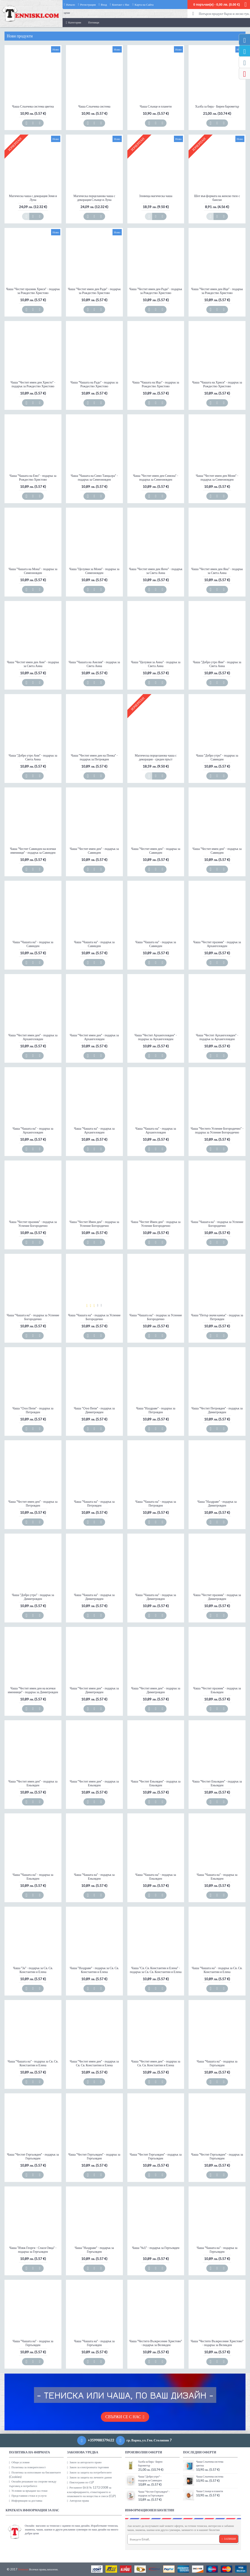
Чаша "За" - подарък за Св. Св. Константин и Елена (33, 1970)
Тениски (23, 2569)
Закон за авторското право (84, 2462)
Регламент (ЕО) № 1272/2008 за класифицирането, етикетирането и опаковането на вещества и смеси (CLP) (91, 2492)
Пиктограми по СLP (80, 2482)
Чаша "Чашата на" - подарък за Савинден (33, 944)
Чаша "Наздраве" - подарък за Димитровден (217, 1503)
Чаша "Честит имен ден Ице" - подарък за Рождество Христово (217, 291)
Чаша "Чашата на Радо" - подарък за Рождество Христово (94, 384)
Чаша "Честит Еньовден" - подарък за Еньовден (156, 1783)
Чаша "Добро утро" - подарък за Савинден (217, 757)
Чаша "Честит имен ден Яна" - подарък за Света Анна (217, 571)
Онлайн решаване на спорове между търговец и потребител (32, 2484)
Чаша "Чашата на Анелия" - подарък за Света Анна (94, 664)
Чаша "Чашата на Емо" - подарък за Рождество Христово (32, 477)
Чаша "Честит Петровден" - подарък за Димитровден (217, 1410)
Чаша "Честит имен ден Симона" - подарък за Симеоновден (155, 477)
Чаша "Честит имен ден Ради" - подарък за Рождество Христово (94, 291)
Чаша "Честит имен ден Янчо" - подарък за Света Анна (155, 571)
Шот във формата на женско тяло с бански (217, 198)
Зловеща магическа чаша (155, 196)
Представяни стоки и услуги (28, 2496)
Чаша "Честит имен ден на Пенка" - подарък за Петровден (94, 757)
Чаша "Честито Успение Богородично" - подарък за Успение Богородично (217, 1130)
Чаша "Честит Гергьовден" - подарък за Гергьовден (33, 2156)
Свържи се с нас (125, 2417)
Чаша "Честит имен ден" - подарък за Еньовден (32, 1783)
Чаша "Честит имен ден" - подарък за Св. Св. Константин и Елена (94, 2063)
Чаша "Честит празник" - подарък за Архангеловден (217, 944)
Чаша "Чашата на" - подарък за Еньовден (33, 1876)
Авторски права (78, 2501)
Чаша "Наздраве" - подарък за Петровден (155, 1410)
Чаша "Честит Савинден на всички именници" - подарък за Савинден (33, 850)
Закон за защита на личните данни (89, 2477)
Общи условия (19, 2462)
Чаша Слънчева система (94, 106)
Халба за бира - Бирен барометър (217, 106)
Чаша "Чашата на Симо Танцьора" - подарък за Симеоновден (94, 477)
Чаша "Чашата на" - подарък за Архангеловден (33, 1130)
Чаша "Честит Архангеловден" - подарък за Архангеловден (156, 1037)
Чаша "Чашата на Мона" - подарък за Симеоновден (33, 571)
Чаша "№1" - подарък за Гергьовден (155, 2248)
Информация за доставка (25, 2501)
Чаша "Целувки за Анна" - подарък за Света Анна (155, 664)
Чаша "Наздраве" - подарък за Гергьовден (94, 2249)
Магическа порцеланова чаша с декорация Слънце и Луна (94, 198)
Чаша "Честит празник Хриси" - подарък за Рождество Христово (33, 291)
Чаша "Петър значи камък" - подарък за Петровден (217, 1317)
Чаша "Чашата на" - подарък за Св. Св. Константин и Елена (217, 1970)
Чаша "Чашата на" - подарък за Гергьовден (217, 2063)
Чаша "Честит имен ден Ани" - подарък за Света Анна (33, 664)
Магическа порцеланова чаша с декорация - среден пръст (156, 757)
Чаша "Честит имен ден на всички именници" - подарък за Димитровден (33, 1690)
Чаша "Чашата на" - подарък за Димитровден (94, 1597)
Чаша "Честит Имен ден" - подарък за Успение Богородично (94, 1223)
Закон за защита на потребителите (89, 2472)
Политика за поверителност (27, 2467)
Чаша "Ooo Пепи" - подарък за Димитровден (94, 1410)
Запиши (229, 2539)
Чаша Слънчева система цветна (33, 106)
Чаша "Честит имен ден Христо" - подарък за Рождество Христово (33, 384)
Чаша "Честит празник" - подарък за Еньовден (217, 1690)
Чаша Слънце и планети (156, 106)
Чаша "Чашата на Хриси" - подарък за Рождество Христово (217, 384)
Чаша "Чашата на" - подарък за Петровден (94, 1503)
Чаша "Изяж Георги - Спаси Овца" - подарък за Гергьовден (33, 2249)
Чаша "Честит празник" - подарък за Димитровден (217, 1597)
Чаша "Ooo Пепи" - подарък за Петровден (32, 1410)
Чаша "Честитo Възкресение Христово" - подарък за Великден (155, 2343)
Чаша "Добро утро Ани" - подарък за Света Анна (33, 757)
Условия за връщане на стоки (28, 2491)
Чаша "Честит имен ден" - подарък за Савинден (94, 850)
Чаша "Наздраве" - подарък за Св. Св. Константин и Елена (94, 1970)
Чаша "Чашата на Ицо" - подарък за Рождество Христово (155, 384)
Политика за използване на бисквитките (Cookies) (35, 2474)
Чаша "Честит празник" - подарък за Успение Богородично (33, 1223)
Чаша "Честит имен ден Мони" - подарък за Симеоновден (217, 477)
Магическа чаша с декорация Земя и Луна (33, 198)
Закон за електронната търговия (88, 2467)
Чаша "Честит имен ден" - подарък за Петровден (32, 1503)
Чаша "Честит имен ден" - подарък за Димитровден (94, 1690)
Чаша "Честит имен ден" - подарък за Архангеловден (32, 1037)
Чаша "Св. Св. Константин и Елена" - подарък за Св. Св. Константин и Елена (156, 1970)
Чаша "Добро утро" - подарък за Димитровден (33, 1597)
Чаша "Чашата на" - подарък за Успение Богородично (217, 1223)
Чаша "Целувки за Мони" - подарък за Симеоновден (94, 571)
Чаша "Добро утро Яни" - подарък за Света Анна (217, 664)
